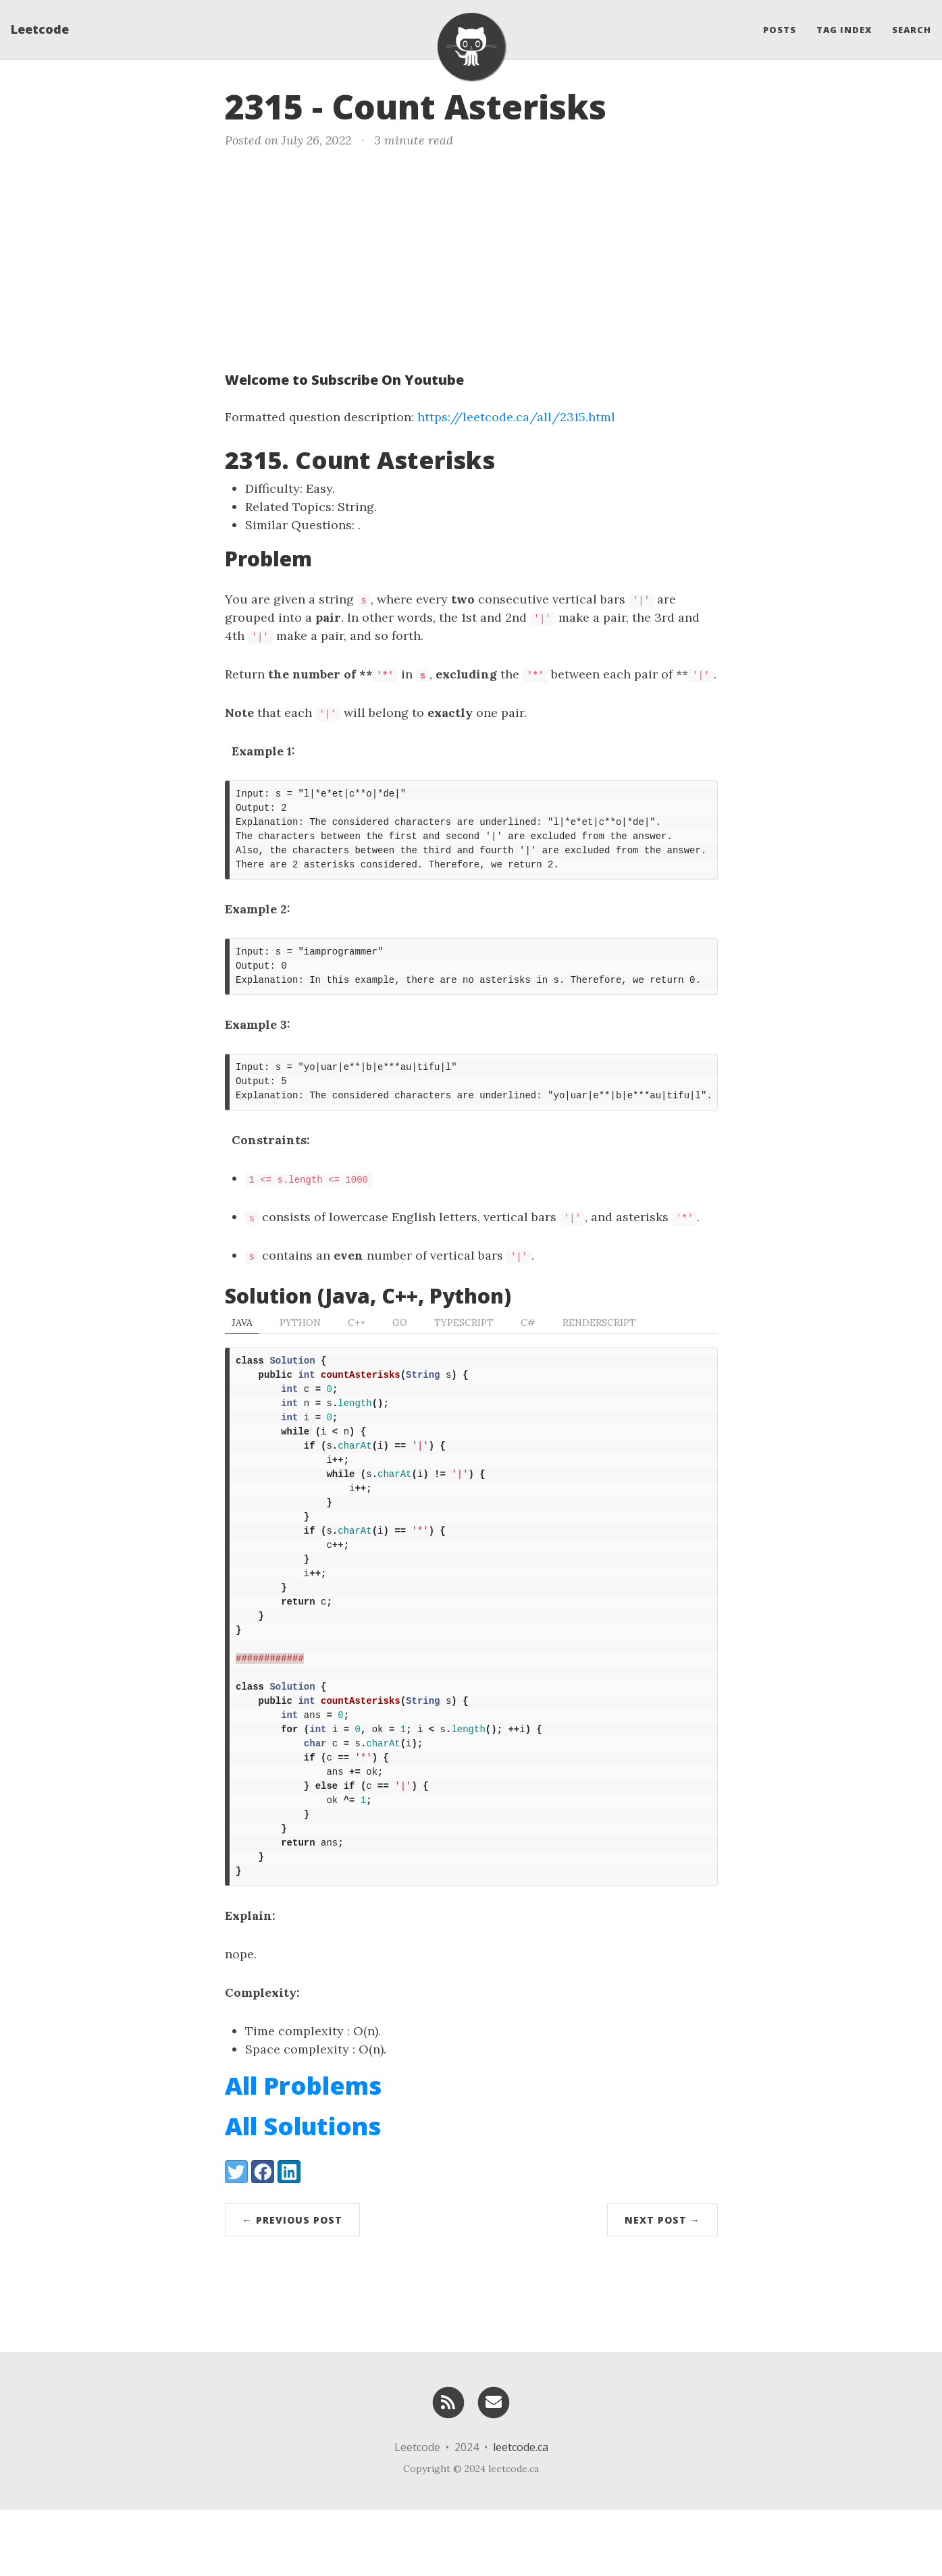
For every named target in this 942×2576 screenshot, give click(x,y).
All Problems (303, 2151)
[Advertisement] (471, 257)
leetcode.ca (520, 2513)
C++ (356, 1339)
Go (399, 1339)
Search (911, 30)
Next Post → (662, 2286)
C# (528, 1339)
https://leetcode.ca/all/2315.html (516, 417)
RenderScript (599, 1339)
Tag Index (844, 30)
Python (300, 1339)
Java (242, 1339)
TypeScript (464, 1339)
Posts (779, 30)
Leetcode (40, 30)
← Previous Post (292, 2286)
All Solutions (303, 2192)
